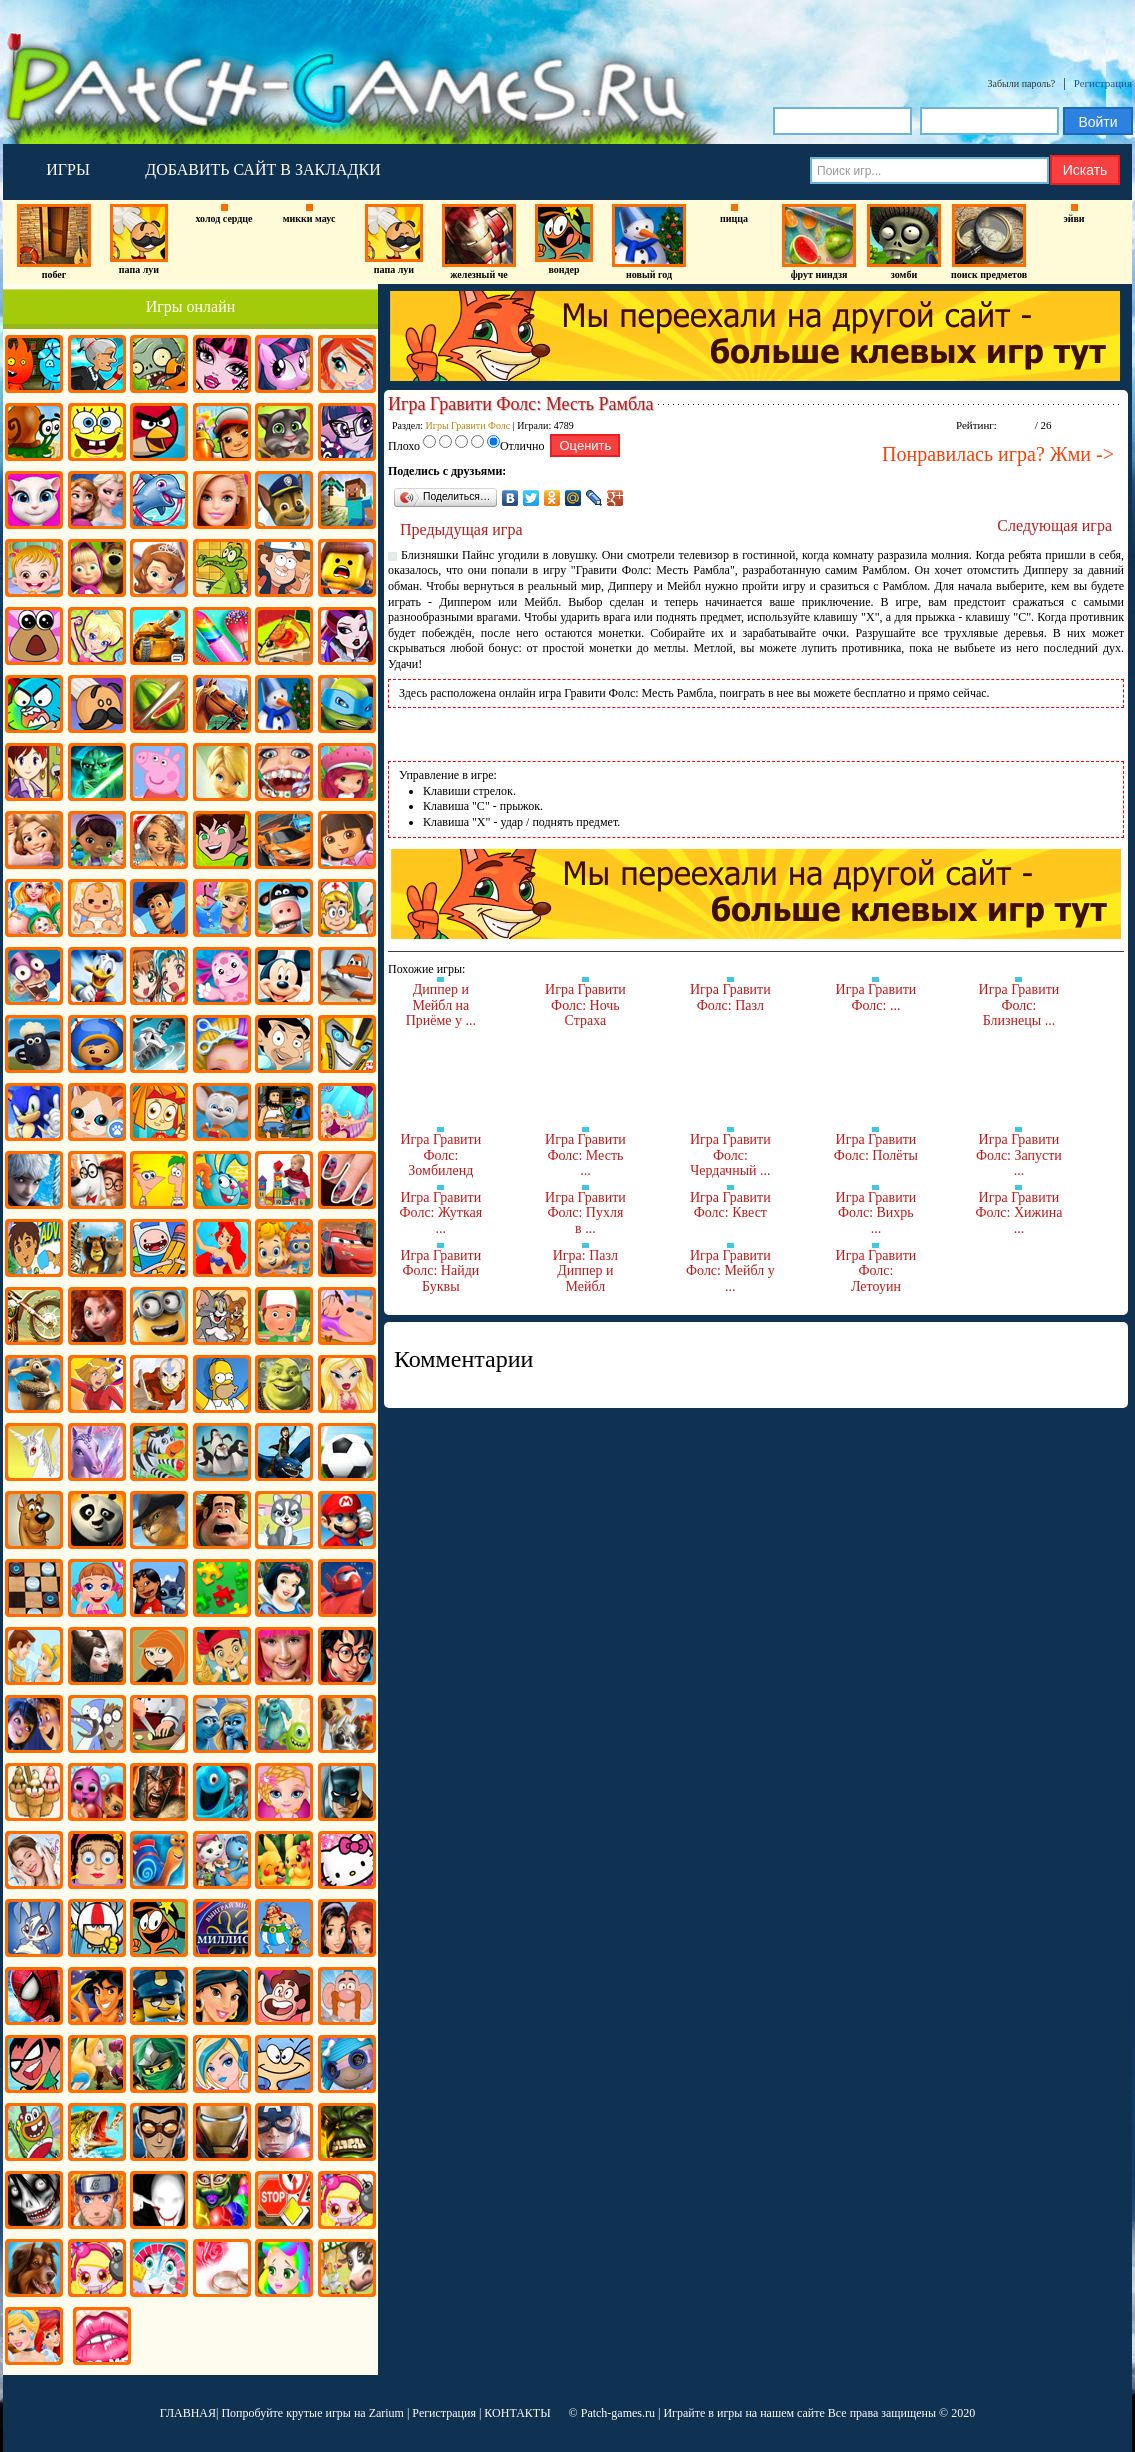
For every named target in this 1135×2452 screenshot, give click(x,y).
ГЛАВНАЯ (188, 2413)
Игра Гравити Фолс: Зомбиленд (441, 1155)
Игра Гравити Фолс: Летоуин (876, 1271)
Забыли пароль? (1022, 83)
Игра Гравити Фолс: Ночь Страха (585, 1005)
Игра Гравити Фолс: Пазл (730, 997)
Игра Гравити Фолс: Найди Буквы (441, 1271)
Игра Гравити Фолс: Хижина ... (1018, 1213)
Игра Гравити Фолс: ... (876, 997)
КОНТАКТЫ (517, 2413)
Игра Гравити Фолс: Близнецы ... (1019, 1005)
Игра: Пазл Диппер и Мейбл (585, 1271)
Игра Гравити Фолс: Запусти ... (1019, 1155)
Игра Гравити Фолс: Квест (730, 1205)
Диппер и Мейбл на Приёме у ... (441, 1005)
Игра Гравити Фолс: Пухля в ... (585, 1213)
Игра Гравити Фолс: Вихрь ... (876, 1213)
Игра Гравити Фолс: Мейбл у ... (730, 1271)
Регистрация (1103, 83)
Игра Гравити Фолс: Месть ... (585, 1155)
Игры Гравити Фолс (468, 425)
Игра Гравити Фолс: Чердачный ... (730, 1155)
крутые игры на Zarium (345, 2413)
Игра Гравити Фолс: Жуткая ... (441, 1213)
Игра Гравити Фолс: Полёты (876, 1147)
